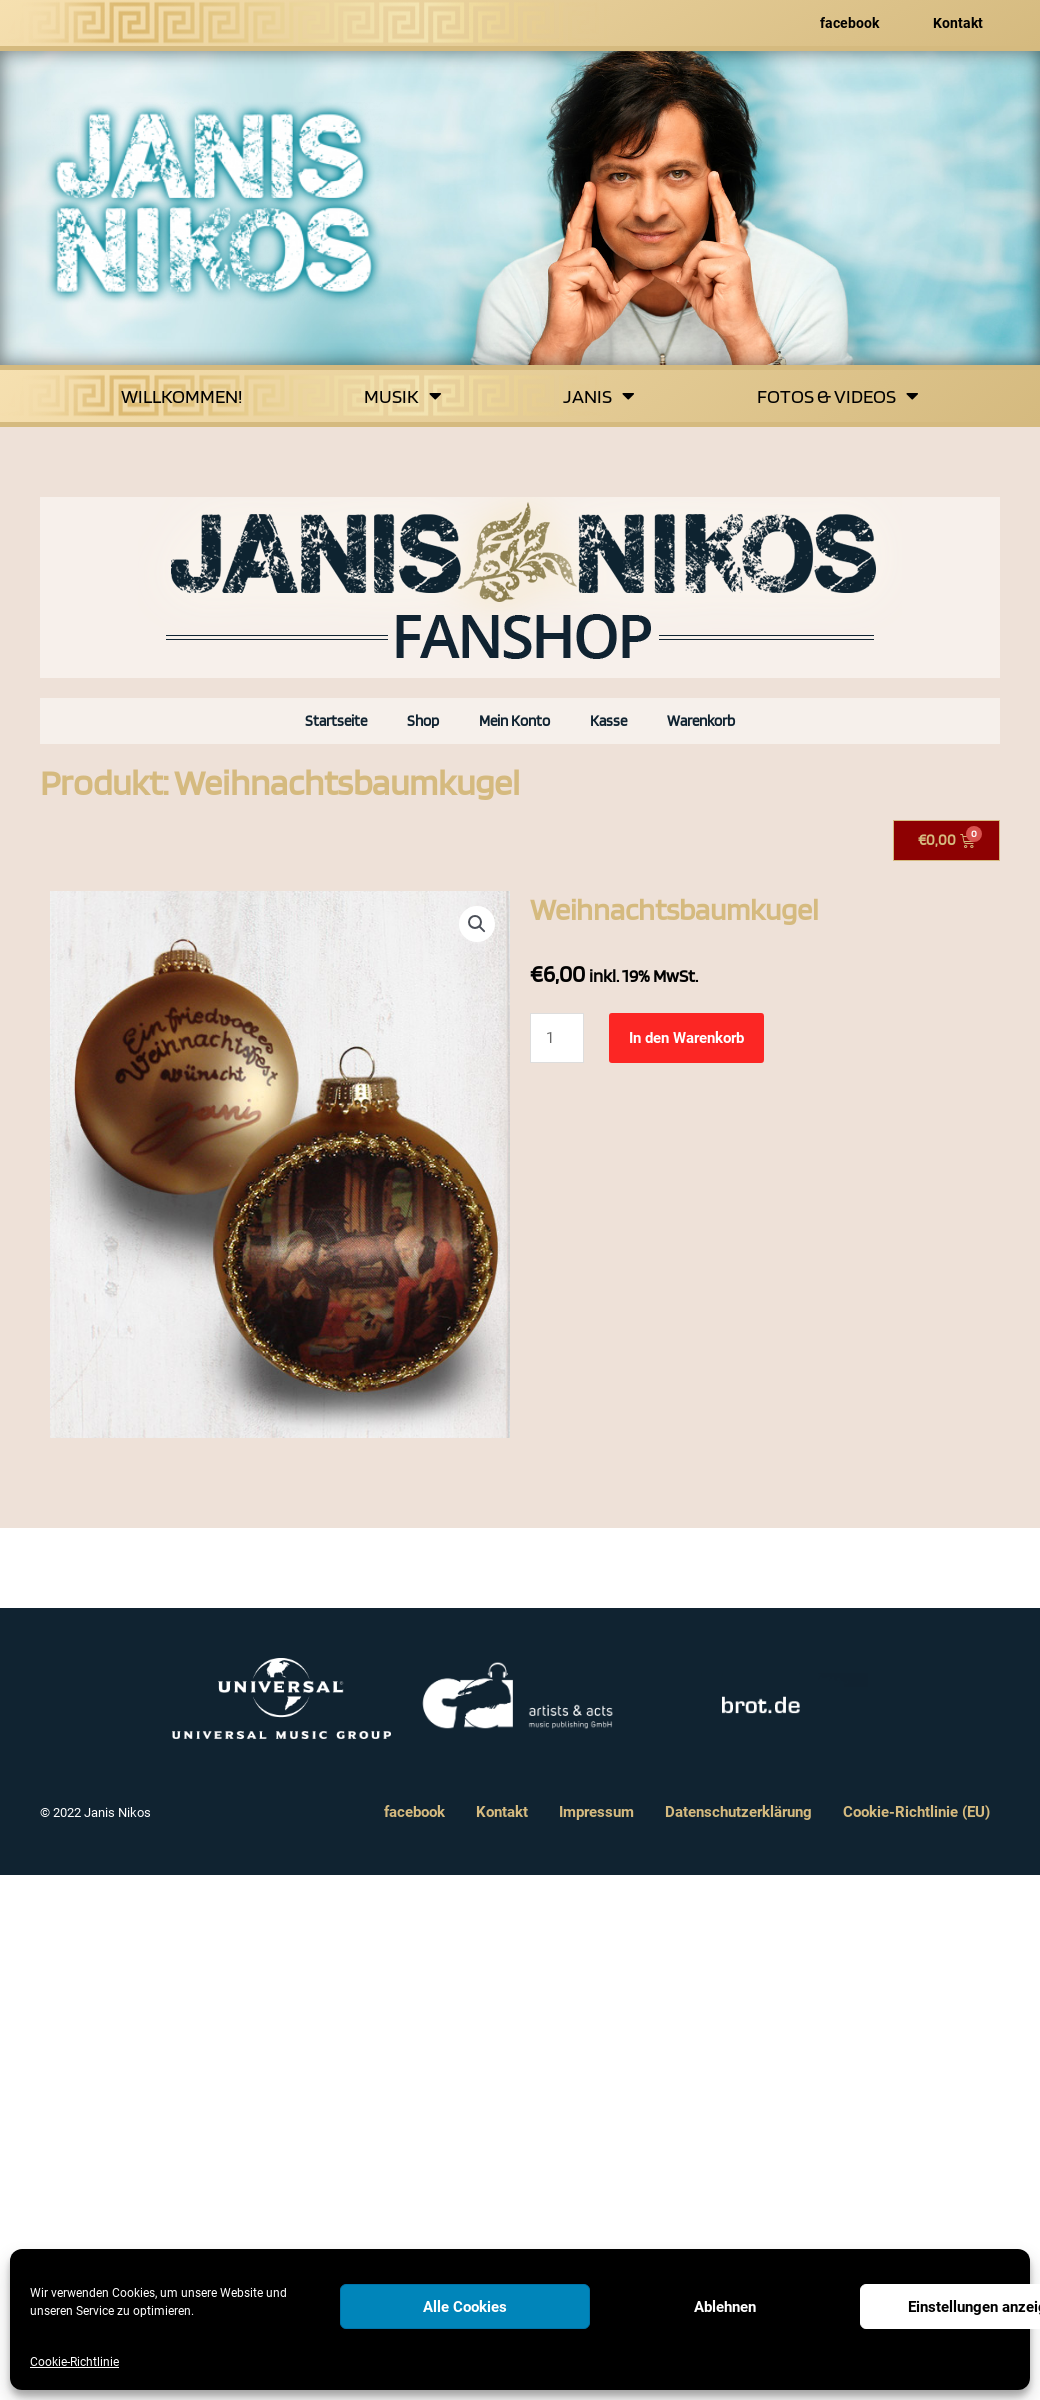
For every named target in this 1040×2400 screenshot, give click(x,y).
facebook (849, 23)
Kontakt (958, 23)
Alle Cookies (465, 2307)
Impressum (596, 1812)
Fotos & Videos (838, 396)
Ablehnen (725, 2307)
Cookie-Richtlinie (74, 2362)
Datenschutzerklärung (738, 1812)
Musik (403, 396)
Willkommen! (181, 396)
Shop (423, 721)
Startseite (336, 721)
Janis (599, 396)
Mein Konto (514, 721)
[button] (477, 924)
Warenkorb (701, 721)
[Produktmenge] (557, 1038)
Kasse (608, 721)
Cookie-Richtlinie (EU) (916, 1812)
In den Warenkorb (686, 1038)
